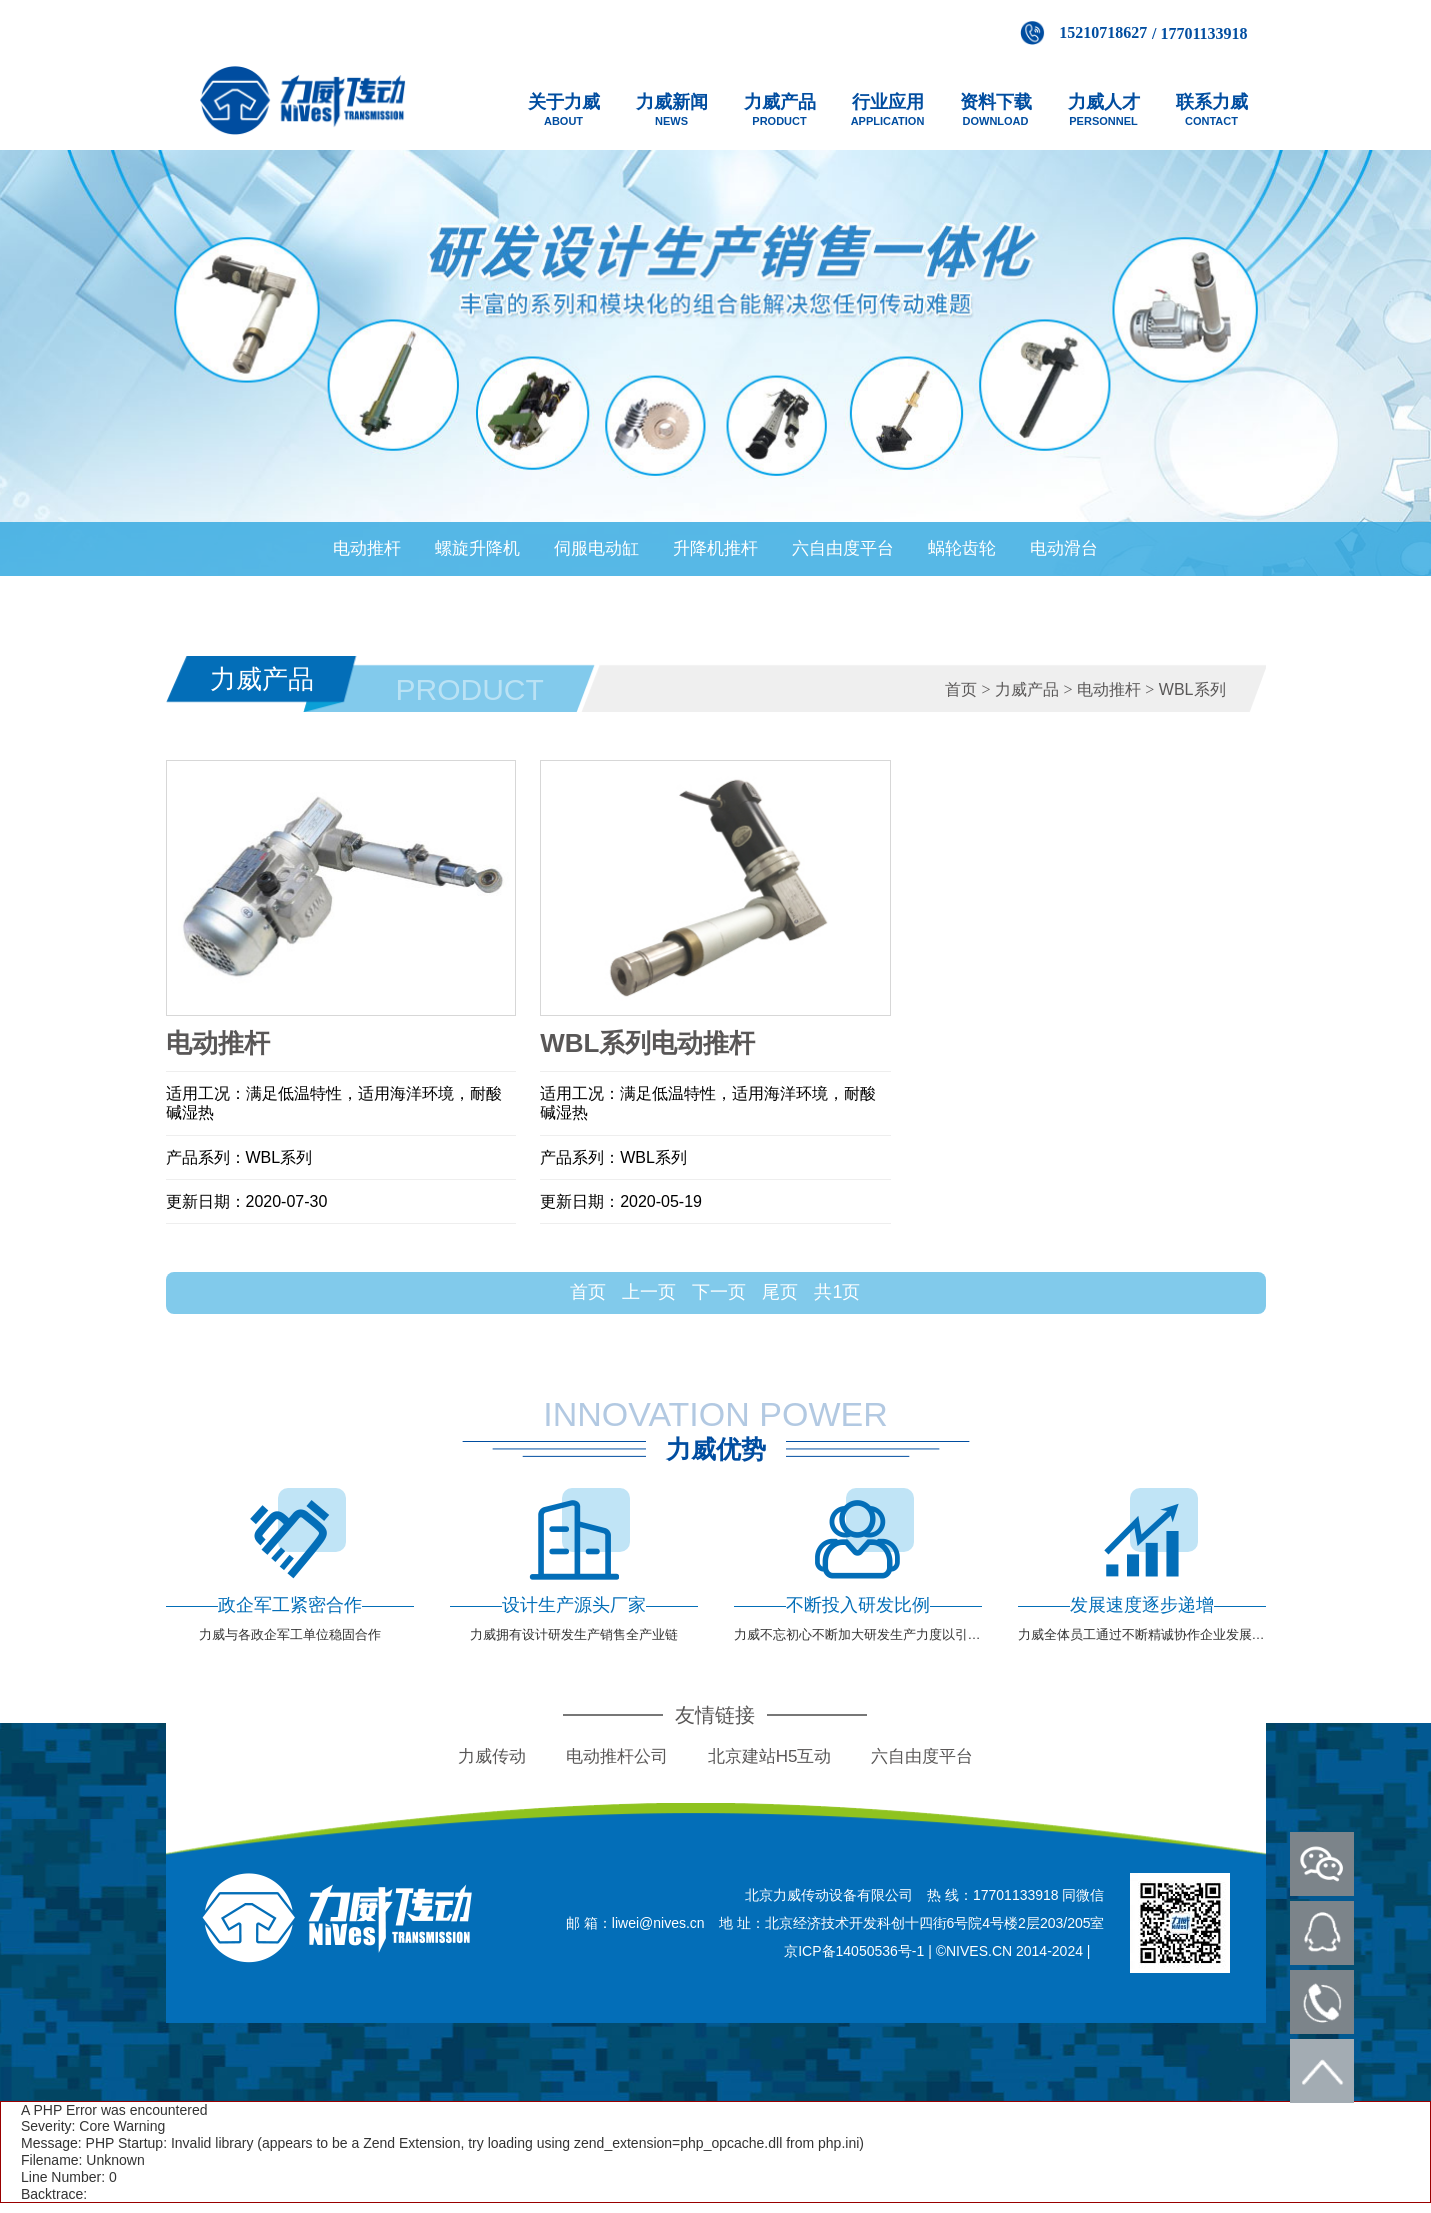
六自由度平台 (843, 548)
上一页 (649, 1292)
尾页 (780, 1292)
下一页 (719, 1292)
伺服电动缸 (596, 548)
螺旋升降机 (477, 548)
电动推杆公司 (617, 1756)
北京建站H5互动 (770, 1756)
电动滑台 (1064, 548)
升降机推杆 (715, 548)
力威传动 (492, 1756)
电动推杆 (367, 548)
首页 (961, 689)
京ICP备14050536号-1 (854, 1951)
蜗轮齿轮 (962, 548)
